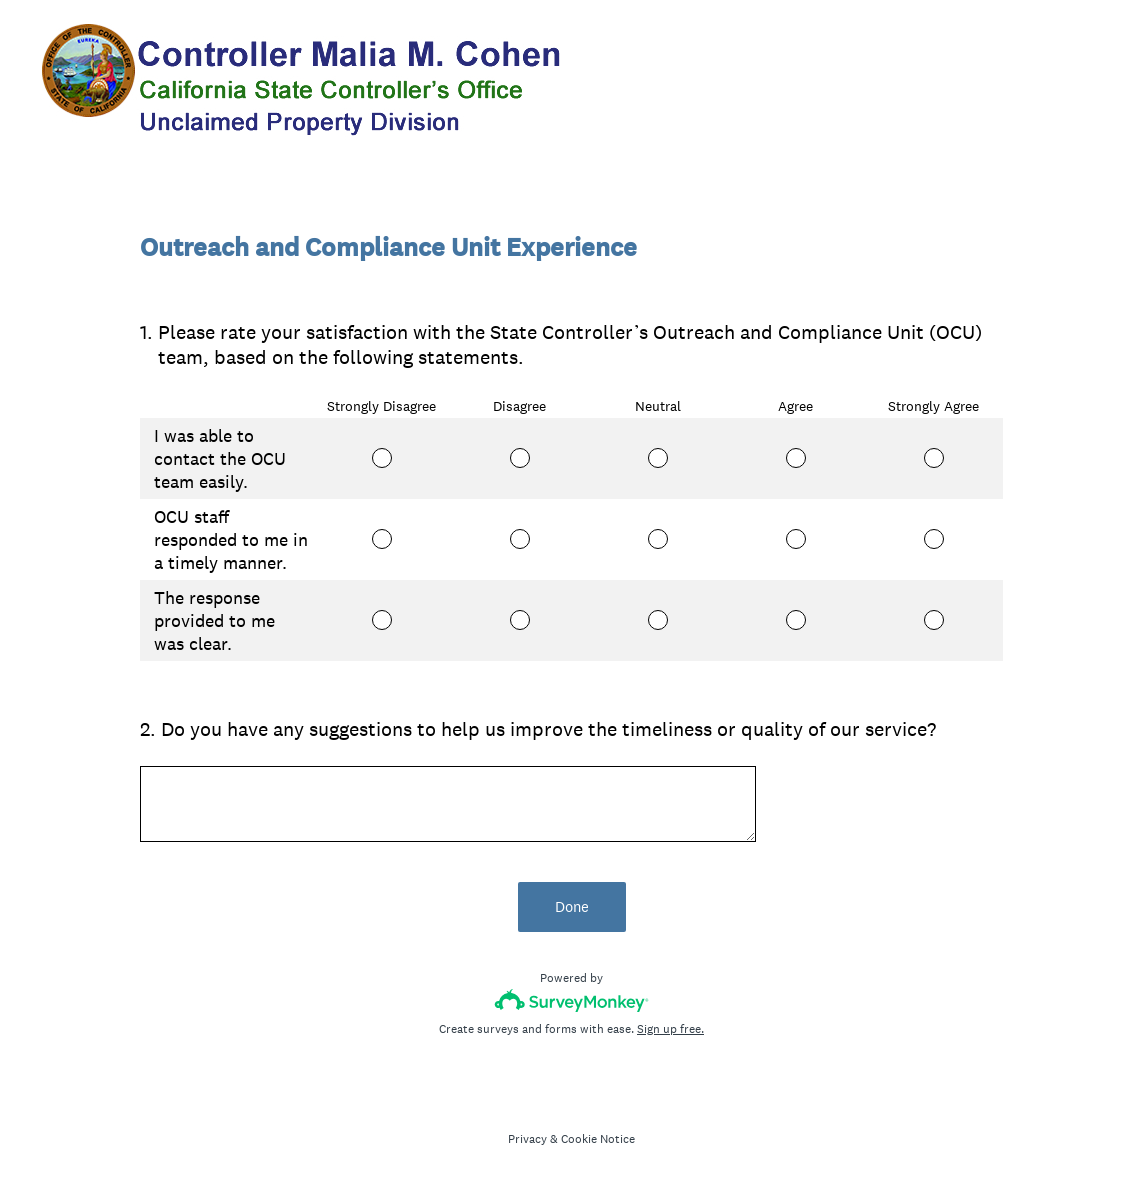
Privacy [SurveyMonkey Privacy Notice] (527, 1139)
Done (572, 906)
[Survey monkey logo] (571, 1000)
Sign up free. (670, 1029)
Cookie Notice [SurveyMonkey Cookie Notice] (598, 1139)
